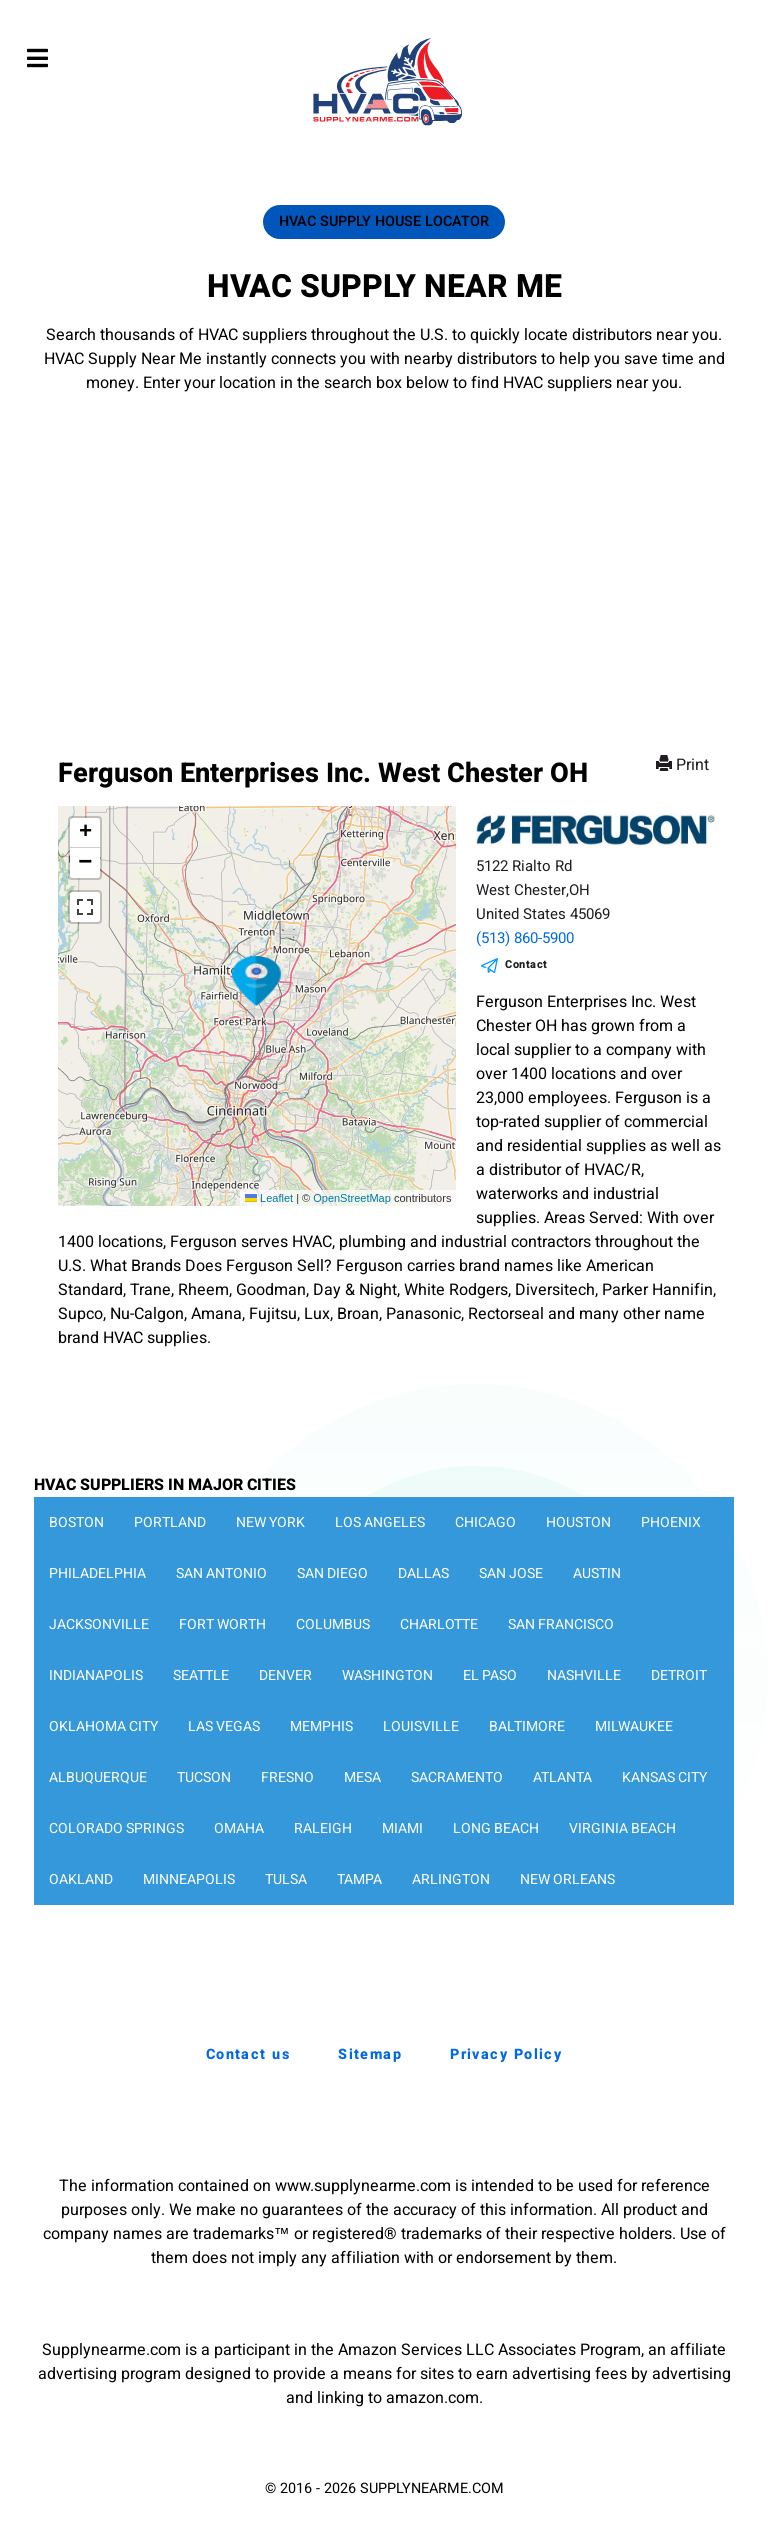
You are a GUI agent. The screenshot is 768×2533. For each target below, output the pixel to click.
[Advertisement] (384, 545)
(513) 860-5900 (525, 938)
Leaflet (269, 1198)
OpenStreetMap (352, 1198)
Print (684, 765)
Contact (526, 964)
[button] (257, 981)
